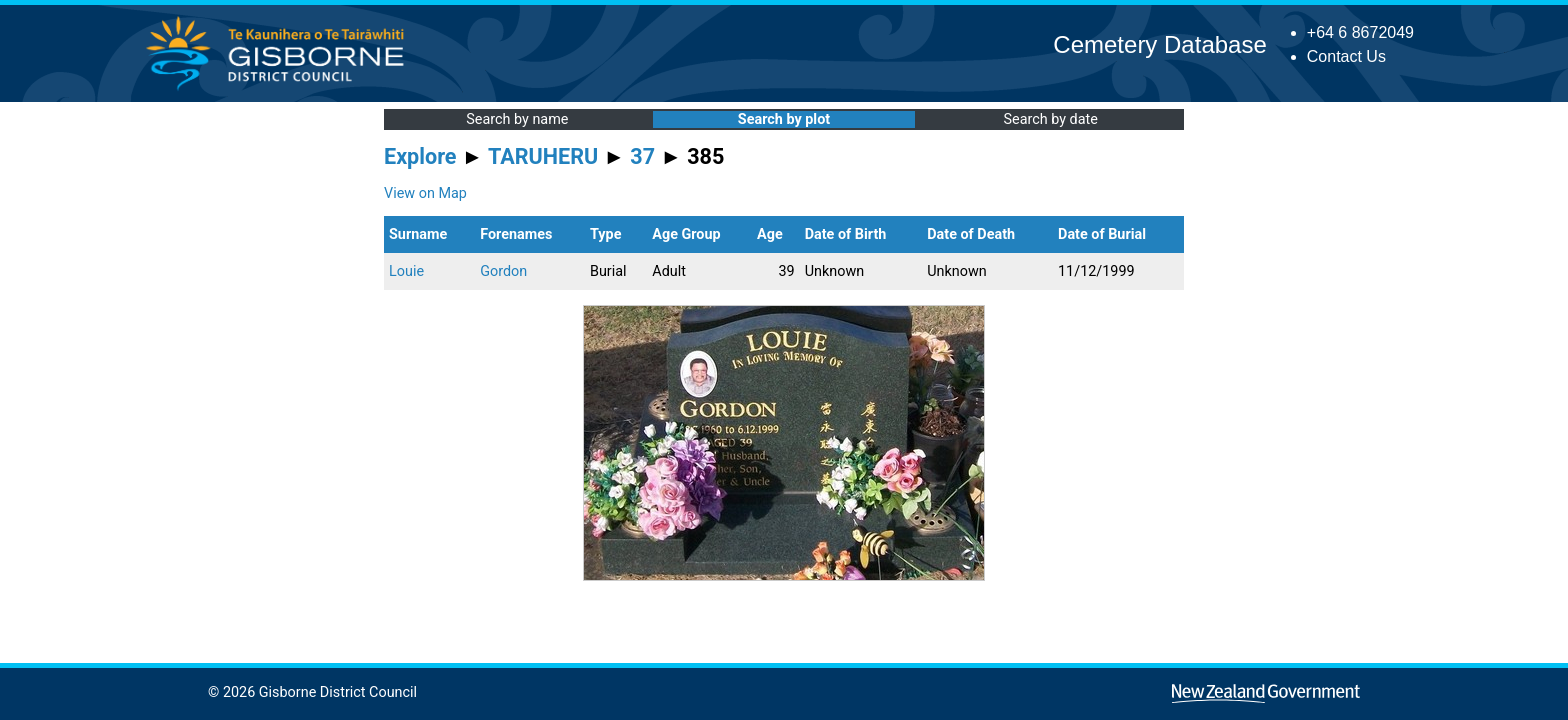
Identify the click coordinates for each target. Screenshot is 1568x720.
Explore (420, 156)
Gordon (503, 271)
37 (642, 156)
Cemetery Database (1159, 44)
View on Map (425, 193)
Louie (406, 271)
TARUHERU (543, 156)
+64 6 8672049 (1360, 32)
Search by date (1050, 119)
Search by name (517, 119)
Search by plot (784, 119)
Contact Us (1346, 56)
